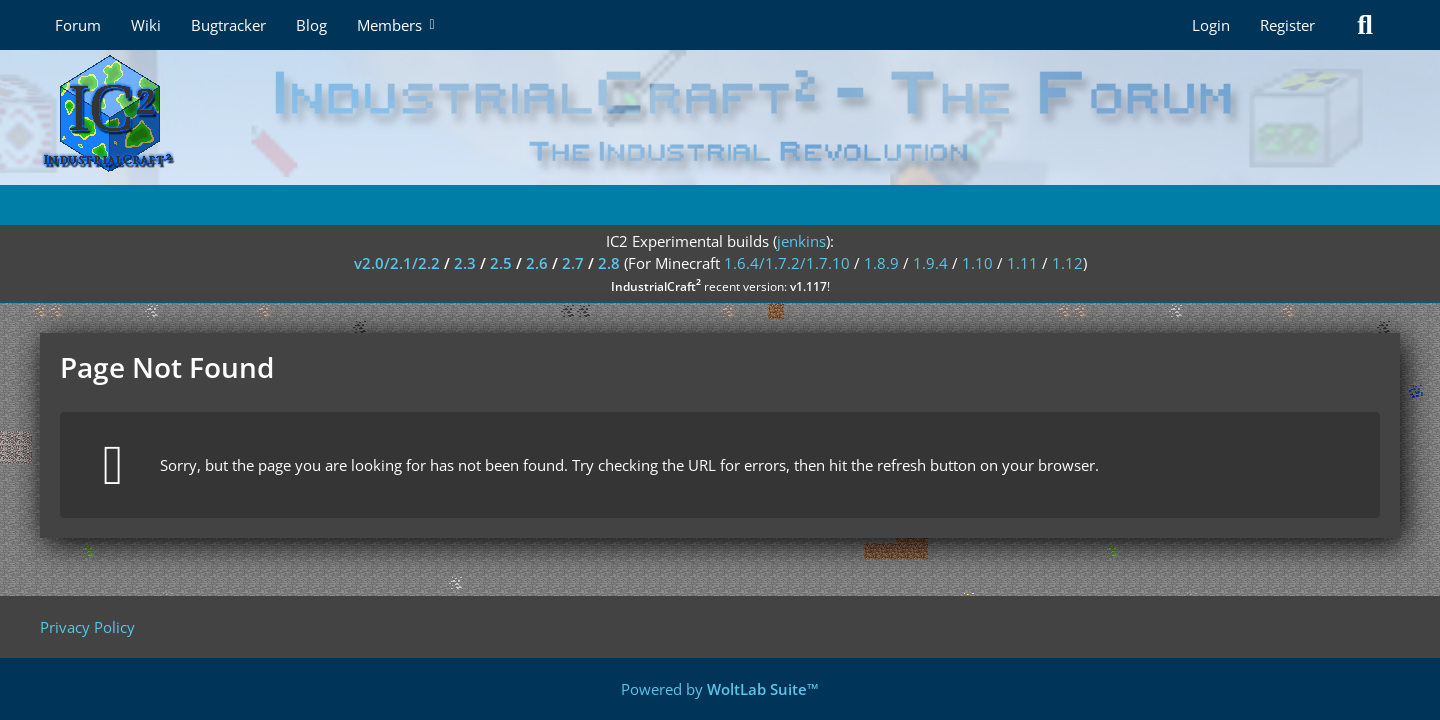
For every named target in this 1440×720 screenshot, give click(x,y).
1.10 (977, 263)
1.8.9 (881, 263)
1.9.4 (930, 263)
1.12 (1067, 263)
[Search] (1365, 25)
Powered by (720, 689)
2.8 (609, 263)
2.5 (501, 263)
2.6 (537, 263)
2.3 (465, 263)
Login (1211, 25)
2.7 (573, 263)
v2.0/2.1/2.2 (397, 263)
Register (1287, 25)
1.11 (1022, 263)
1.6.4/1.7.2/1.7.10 (787, 263)
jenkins (801, 241)
